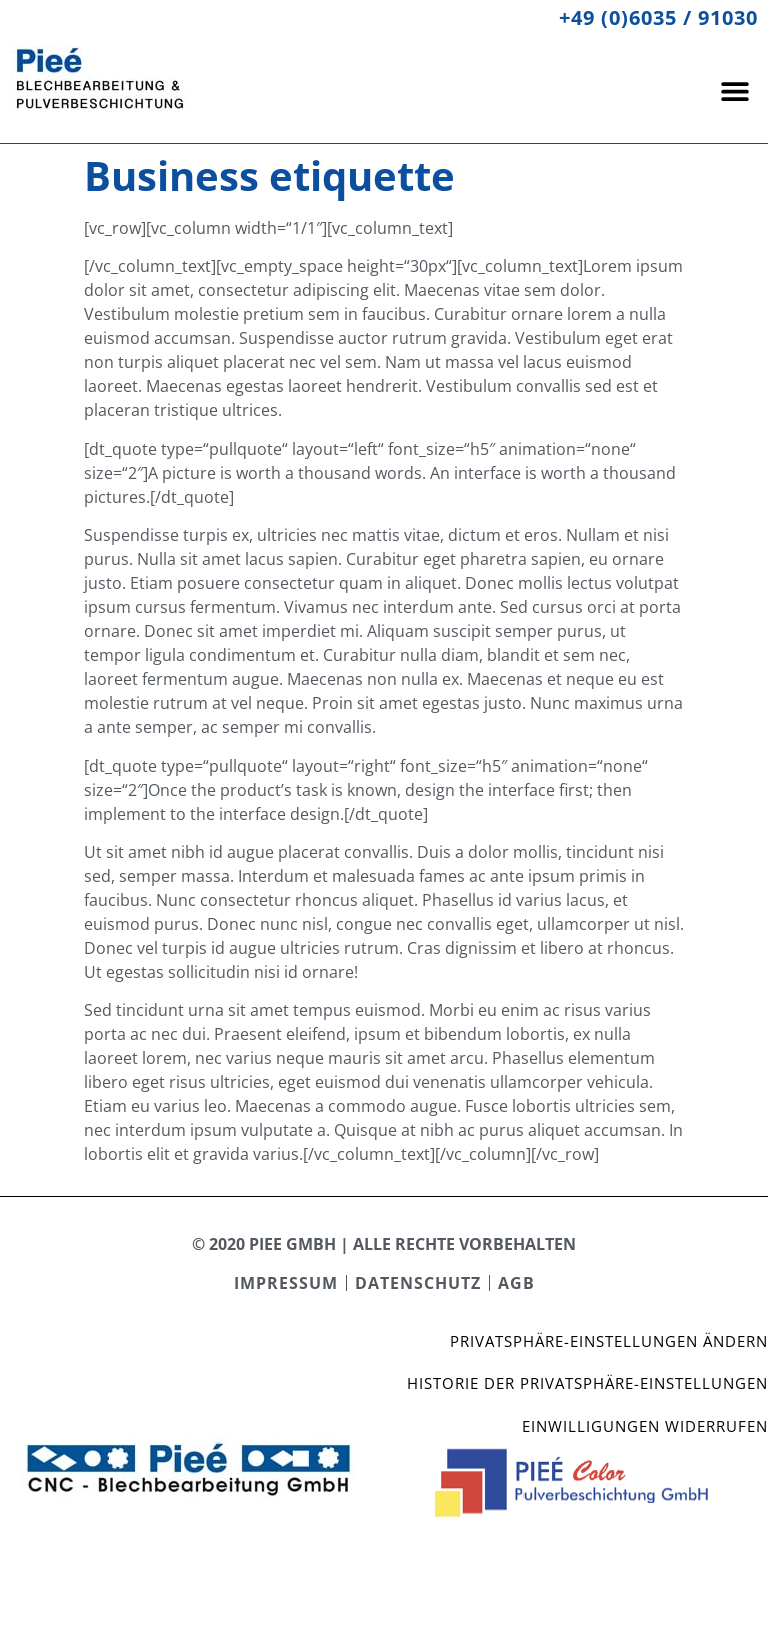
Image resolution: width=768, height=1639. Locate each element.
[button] (735, 90)
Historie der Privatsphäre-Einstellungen (587, 1383)
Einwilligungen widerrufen (645, 1426)
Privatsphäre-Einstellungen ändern (609, 1341)
